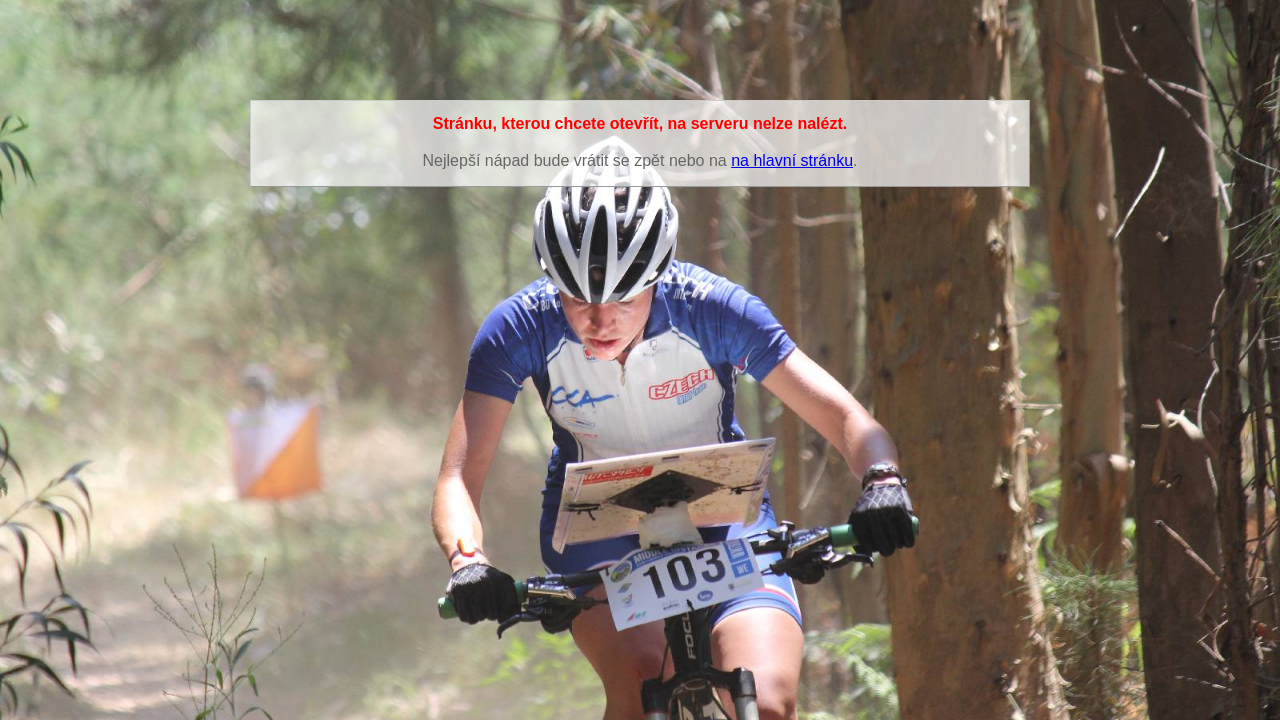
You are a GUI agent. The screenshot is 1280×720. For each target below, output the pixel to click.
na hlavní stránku (792, 160)
